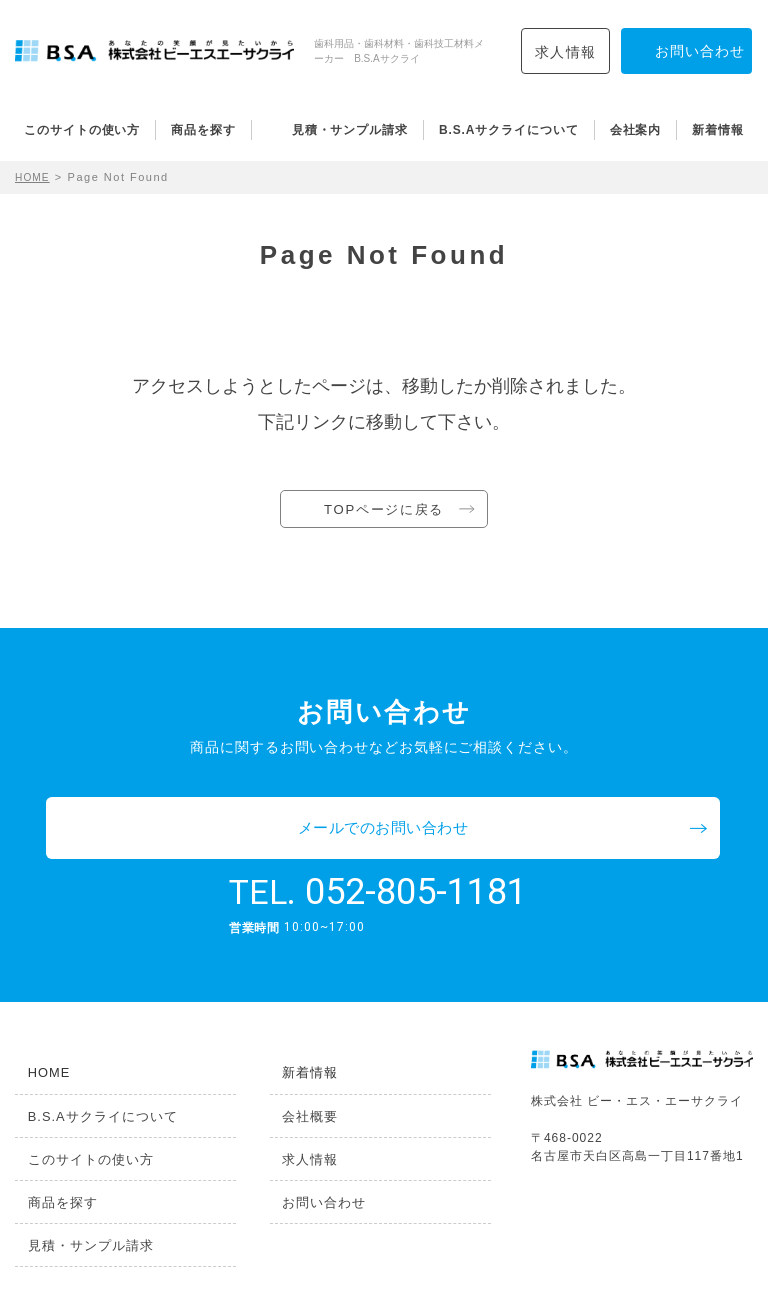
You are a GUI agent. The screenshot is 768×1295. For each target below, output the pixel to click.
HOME (34, 177)
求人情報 (566, 52)
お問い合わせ (309, 1149)
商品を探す (203, 130)
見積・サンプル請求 (350, 130)
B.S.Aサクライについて (509, 130)
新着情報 (718, 130)
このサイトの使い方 (82, 130)
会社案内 (636, 130)
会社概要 (296, 1064)
